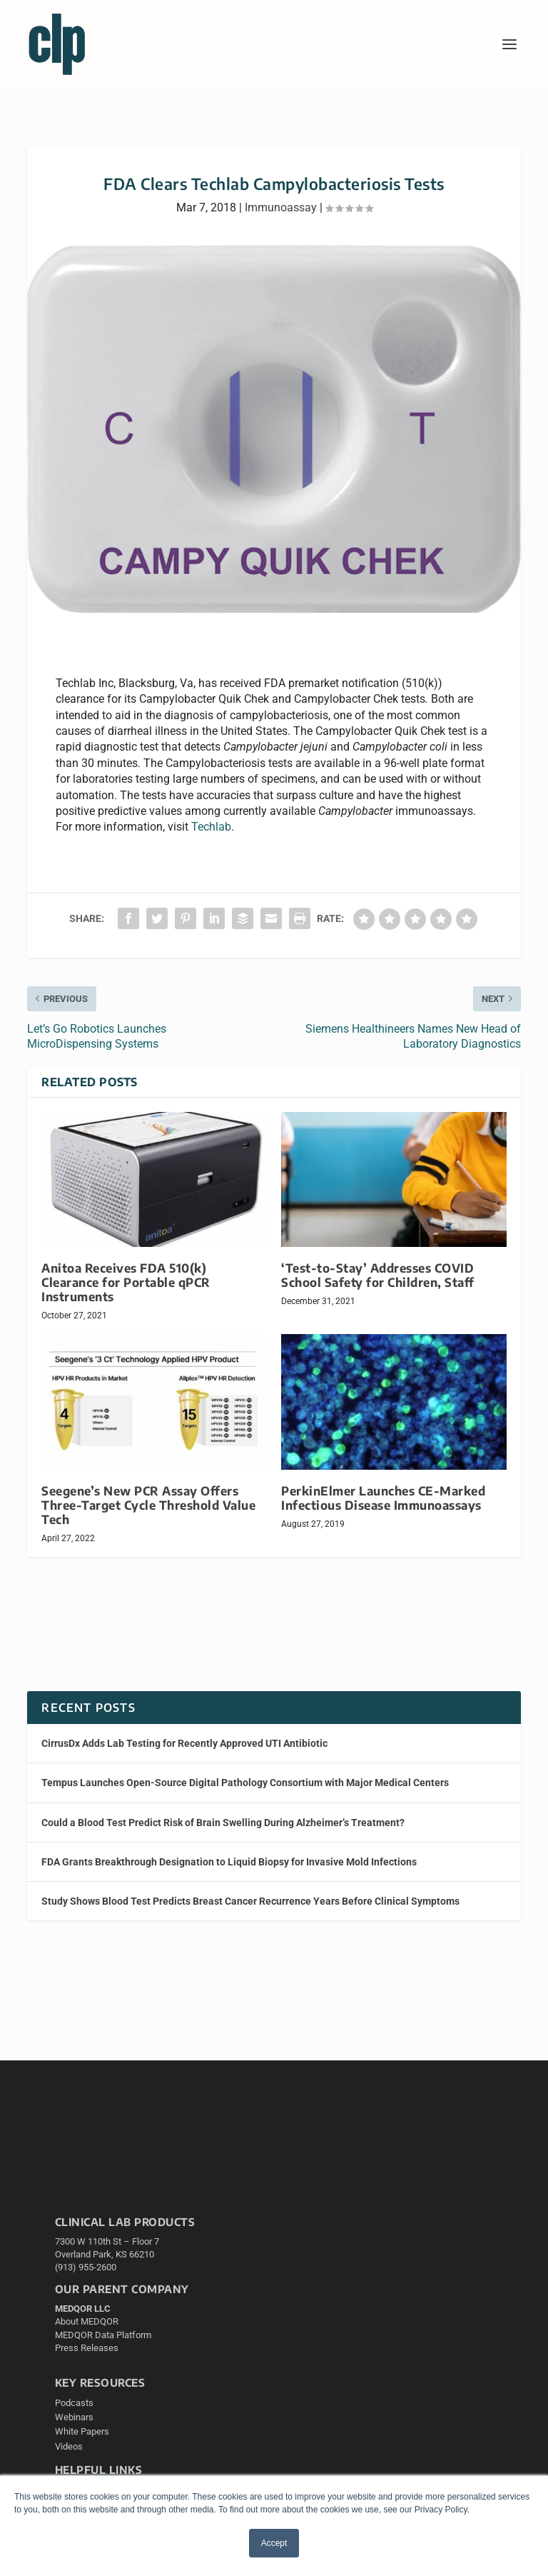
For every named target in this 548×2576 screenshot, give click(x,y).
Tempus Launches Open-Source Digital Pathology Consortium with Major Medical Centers (245, 1782)
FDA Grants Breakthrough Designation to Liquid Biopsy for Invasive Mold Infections (229, 1862)
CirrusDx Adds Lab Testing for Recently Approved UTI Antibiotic (184, 1743)
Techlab (211, 826)
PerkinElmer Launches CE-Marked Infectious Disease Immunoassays (383, 1498)
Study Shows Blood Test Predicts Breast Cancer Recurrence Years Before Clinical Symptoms (250, 1901)
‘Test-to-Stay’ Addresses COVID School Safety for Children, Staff (378, 1275)
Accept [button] (274, 2543)
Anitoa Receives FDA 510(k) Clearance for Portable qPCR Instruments (125, 1282)
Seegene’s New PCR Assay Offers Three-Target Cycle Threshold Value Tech (148, 1505)
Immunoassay (281, 207)
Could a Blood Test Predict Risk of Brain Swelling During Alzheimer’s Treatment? (223, 1822)
